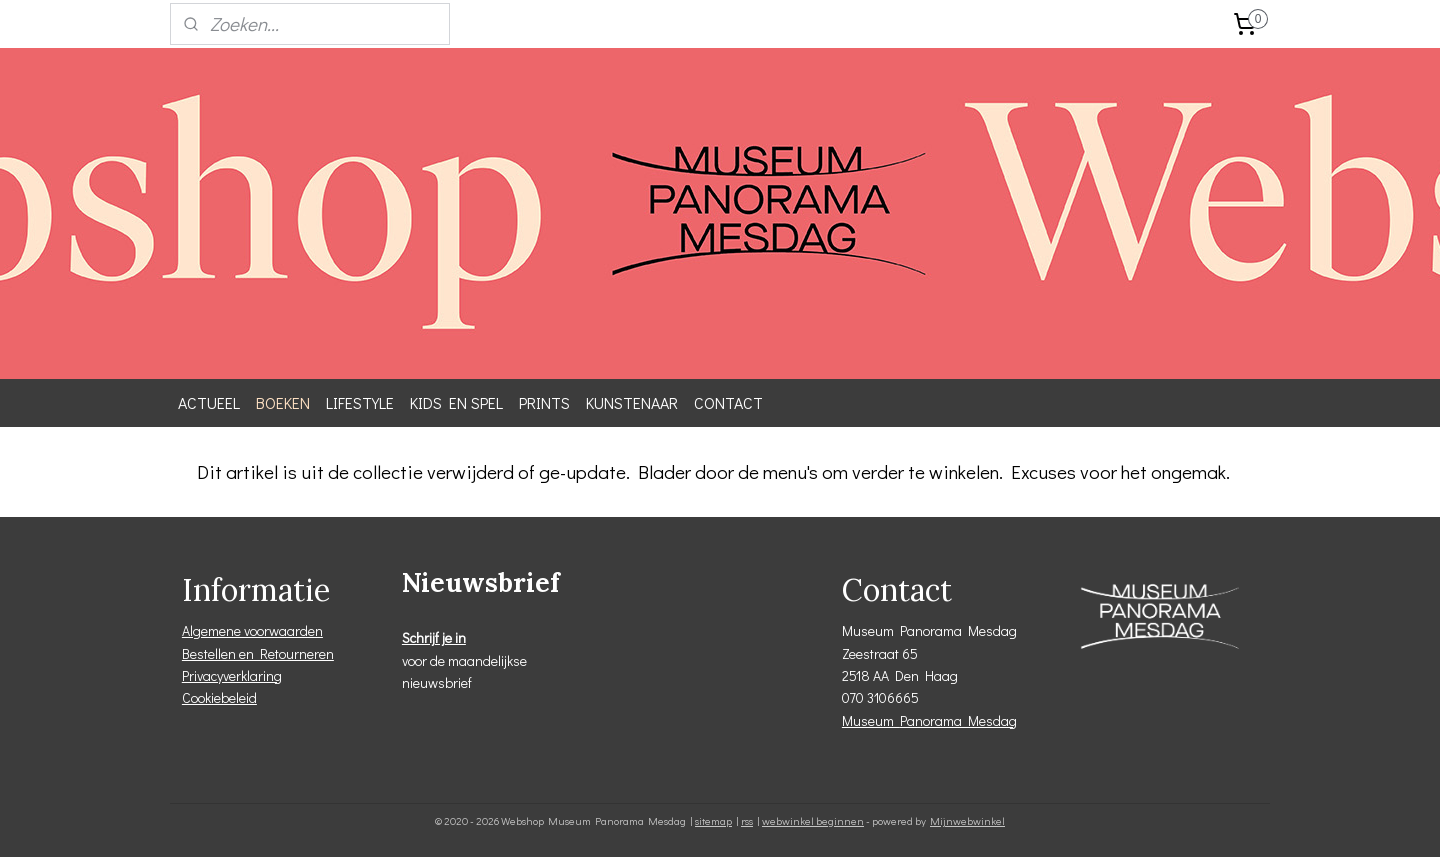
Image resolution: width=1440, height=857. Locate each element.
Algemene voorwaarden (252, 630)
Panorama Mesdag (958, 720)
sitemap (713, 820)
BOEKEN (283, 402)
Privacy (202, 675)
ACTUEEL (209, 402)
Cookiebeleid (219, 697)
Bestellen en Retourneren (258, 653)
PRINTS (544, 402)
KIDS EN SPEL (456, 402)
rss (747, 820)
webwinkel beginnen (813, 820)
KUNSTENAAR (632, 402)
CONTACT (728, 402)
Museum (871, 720)
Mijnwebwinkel (967, 820)
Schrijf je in (434, 637)
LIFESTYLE (360, 402)
